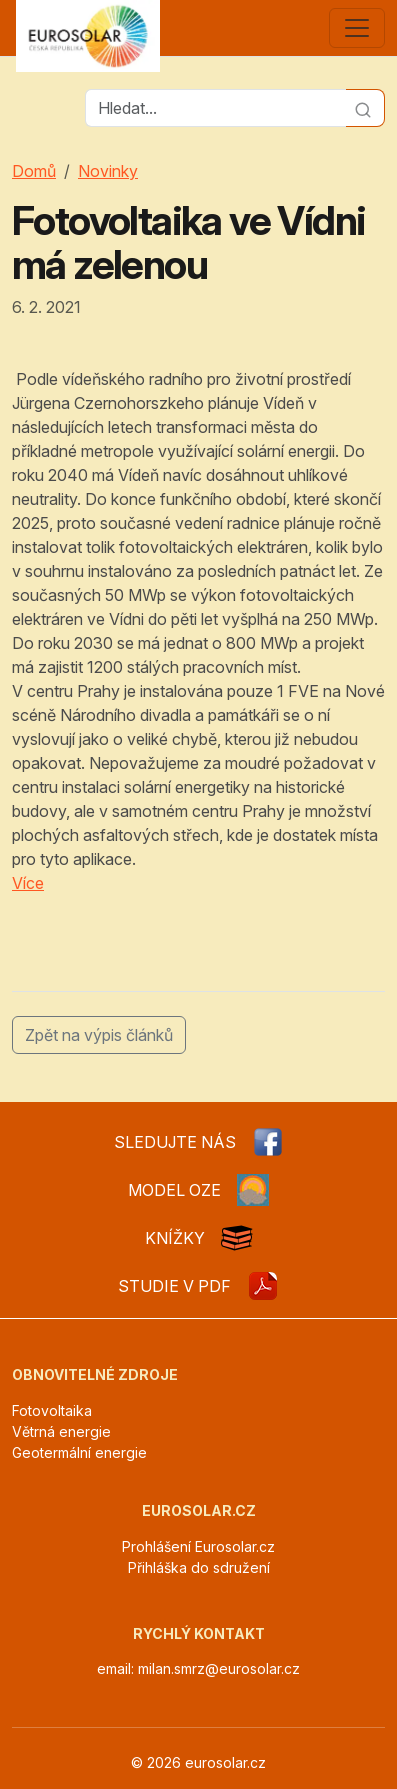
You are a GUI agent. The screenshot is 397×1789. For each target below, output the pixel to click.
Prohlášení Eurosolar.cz (198, 1546)
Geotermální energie (79, 1452)
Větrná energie (61, 1431)
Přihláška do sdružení (199, 1567)
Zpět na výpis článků (99, 1035)
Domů (34, 171)
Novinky (108, 171)
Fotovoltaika (52, 1410)
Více (28, 883)
